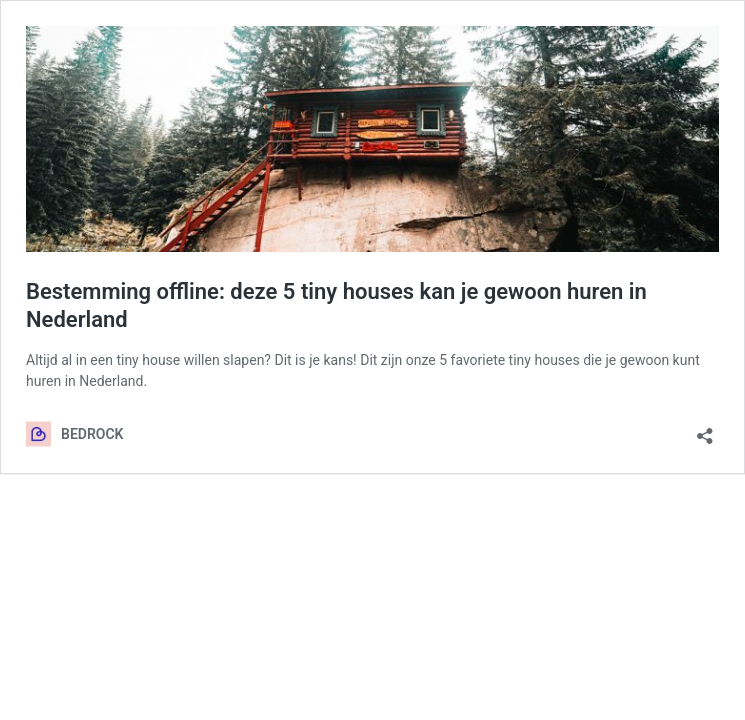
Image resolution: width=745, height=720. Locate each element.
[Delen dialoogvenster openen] (705, 429)
